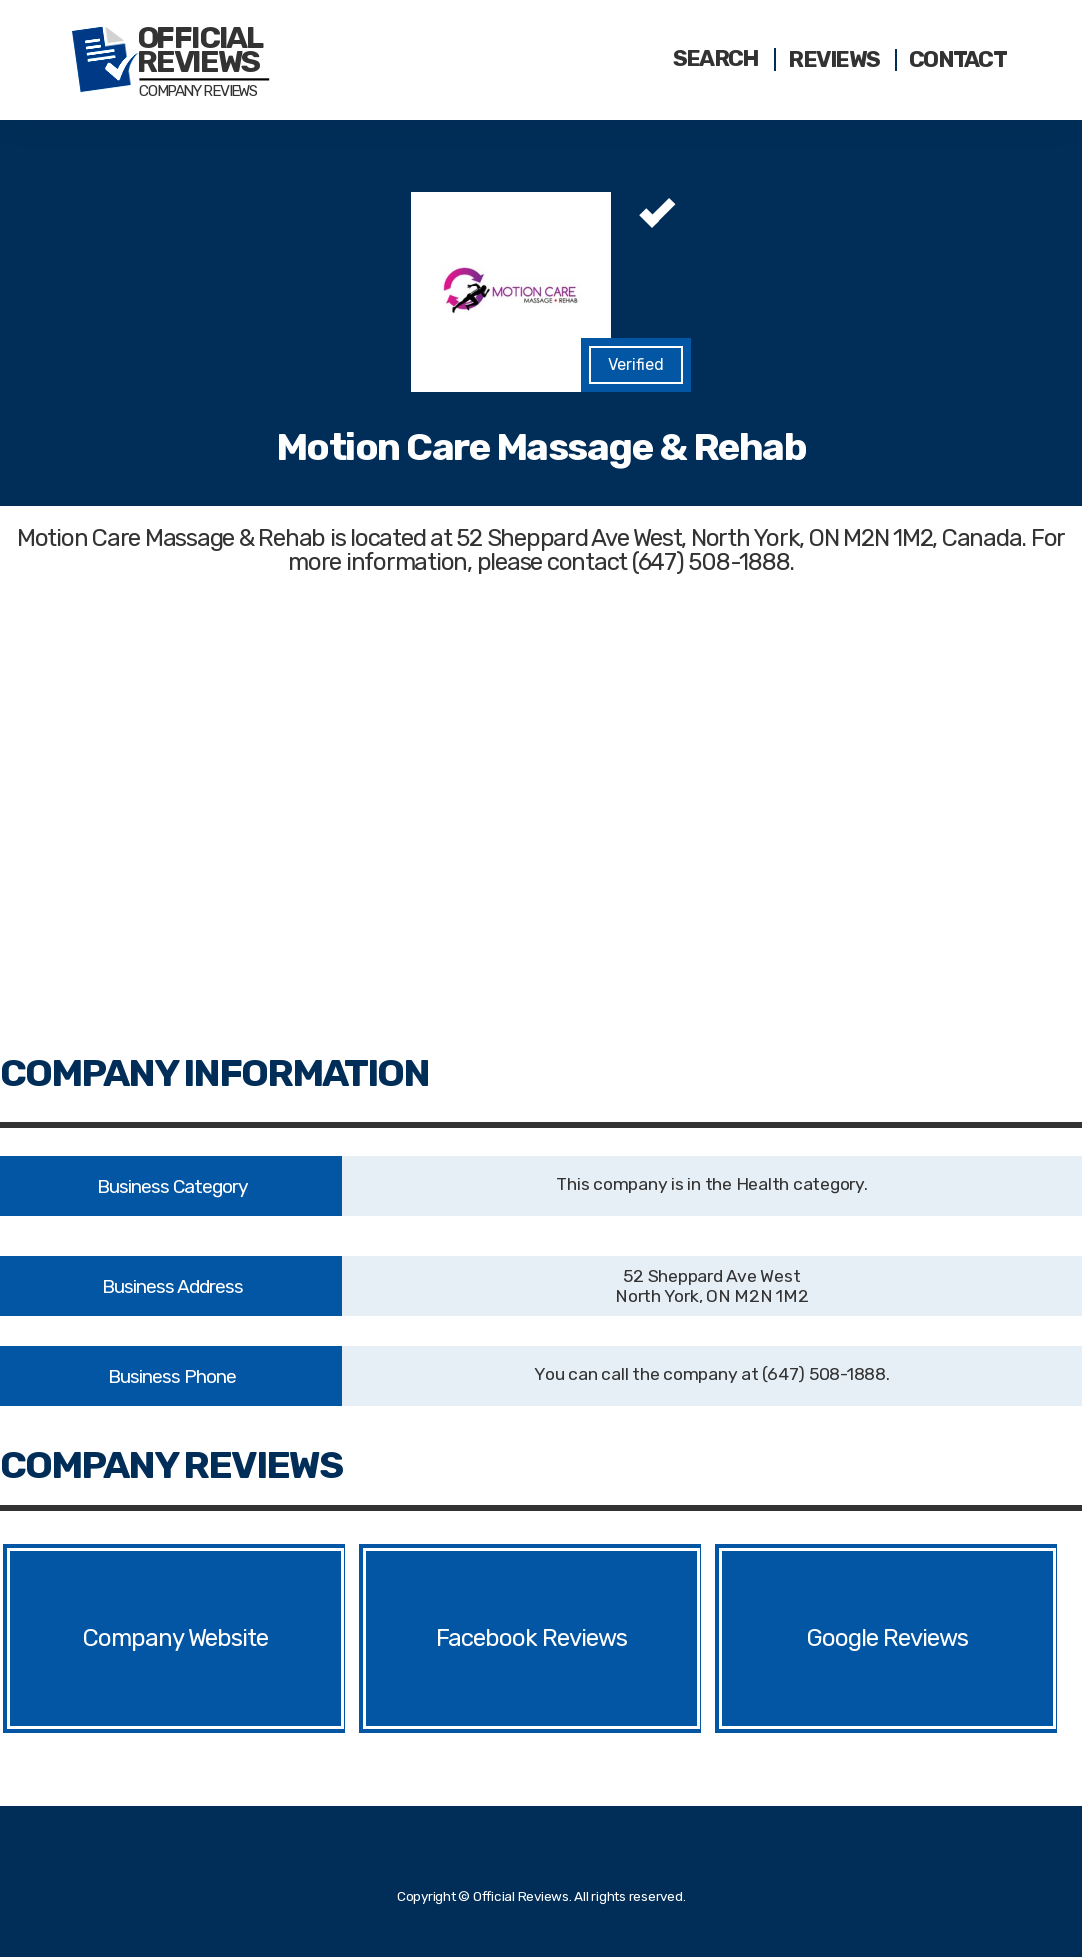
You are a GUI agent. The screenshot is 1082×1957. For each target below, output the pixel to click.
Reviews (833, 60)
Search (716, 59)
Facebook (486, 1638)
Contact (957, 60)
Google (842, 1638)
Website (228, 1638)
